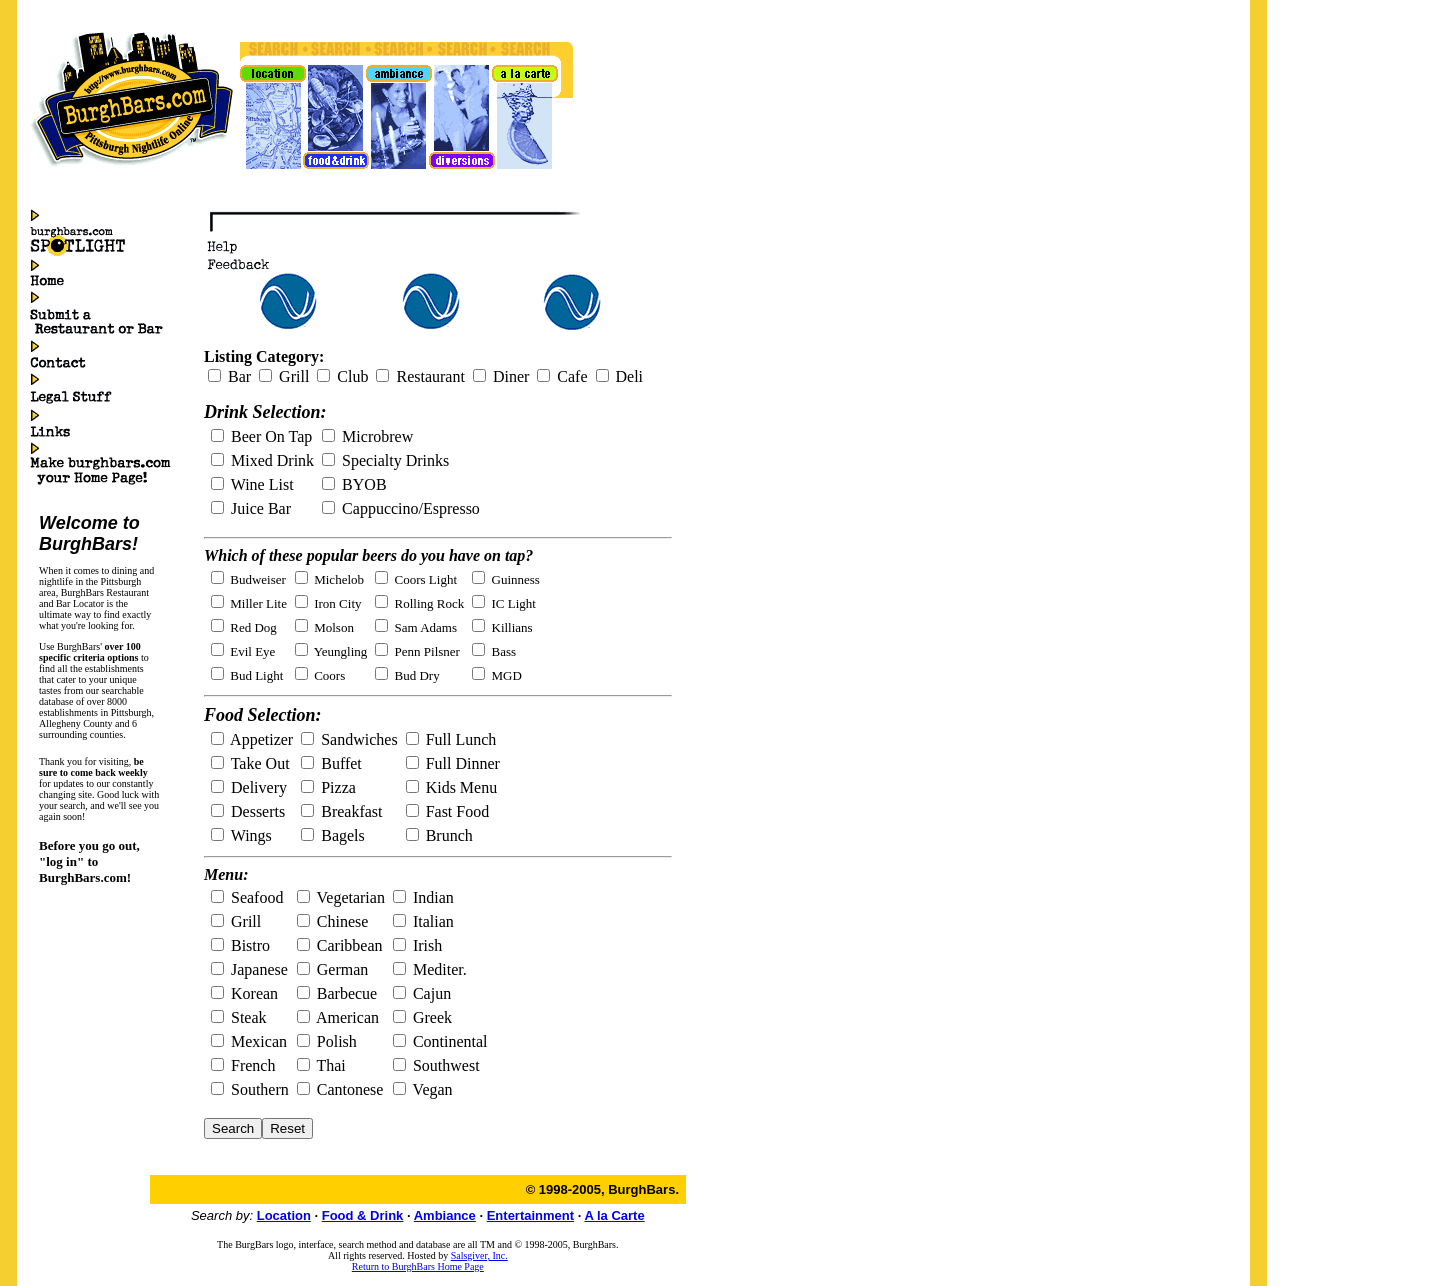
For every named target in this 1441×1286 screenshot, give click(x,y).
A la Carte (614, 1215)
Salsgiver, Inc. (479, 1255)
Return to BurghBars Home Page (418, 1266)
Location (284, 1215)
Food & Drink (363, 1215)
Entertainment (530, 1215)
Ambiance (445, 1215)
